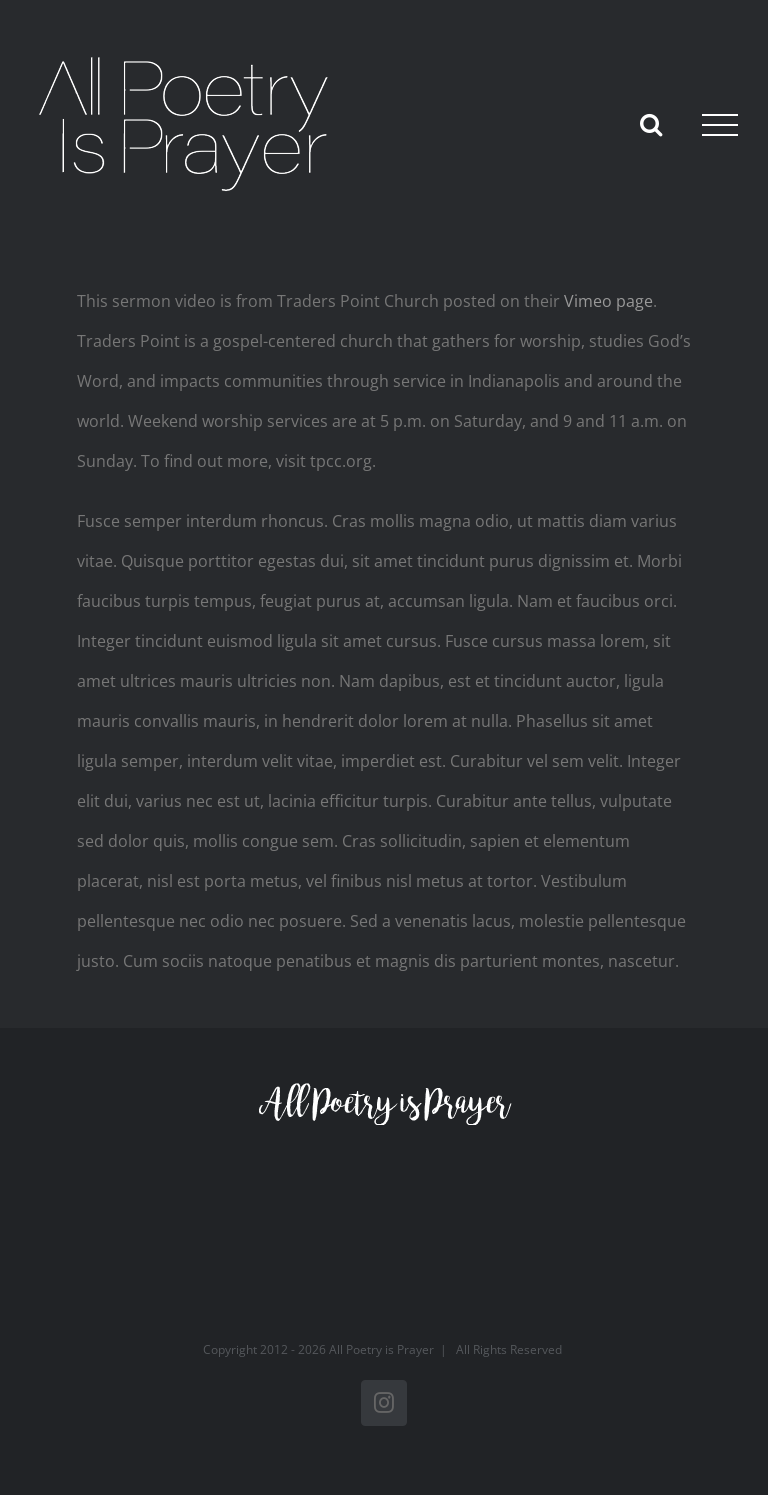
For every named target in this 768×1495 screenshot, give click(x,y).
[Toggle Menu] (720, 125)
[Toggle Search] (651, 124)
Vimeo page (608, 301)
